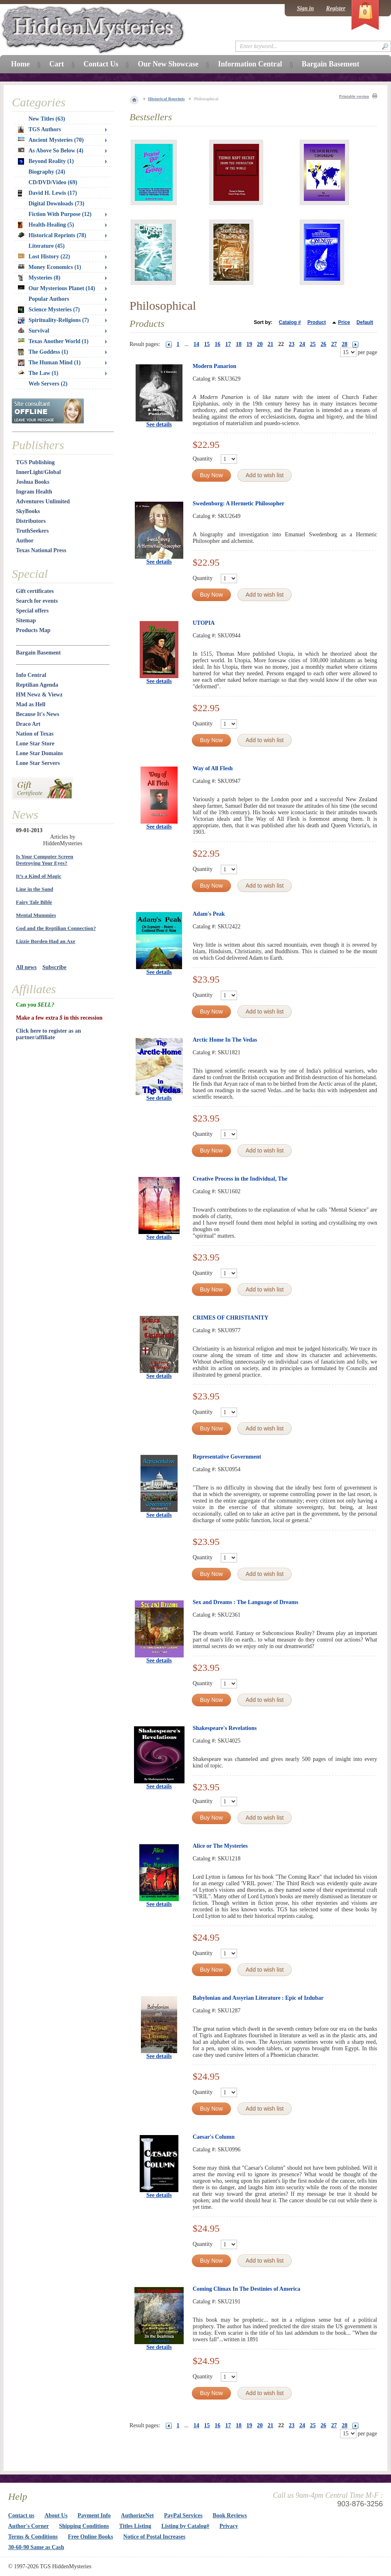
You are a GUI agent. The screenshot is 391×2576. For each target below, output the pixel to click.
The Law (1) (38, 373)
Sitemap (26, 620)
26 (323, 344)
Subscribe (54, 967)
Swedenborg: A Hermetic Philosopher (238, 503)
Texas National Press (41, 550)
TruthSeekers (32, 531)
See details (159, 424)
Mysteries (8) (39, 278)
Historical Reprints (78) (52, 235)
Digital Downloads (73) (56, 204)
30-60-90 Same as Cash (36, 2547)
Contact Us (101, 64)
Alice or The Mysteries (220, 1846)
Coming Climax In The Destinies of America (246, 2289)
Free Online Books (90, 2537)
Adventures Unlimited (43, 501)
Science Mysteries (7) (49, 309)
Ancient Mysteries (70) (50, 140)
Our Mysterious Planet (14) (56, 288)
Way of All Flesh (213, 768)
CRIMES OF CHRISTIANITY (230, 1318)
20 (260, 344)
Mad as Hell (30, 704)
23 (291, 344)
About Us (55, 2515)
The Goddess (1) (43, 352)
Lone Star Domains (39, 753)
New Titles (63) (47, 119)
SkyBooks (28, 511)
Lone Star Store (35, 743)
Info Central (31, 675)
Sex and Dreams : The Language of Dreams (245, 1602)
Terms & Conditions (33, 2537)
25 (313, 344)
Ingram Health (34, 492)
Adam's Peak (209, 914)
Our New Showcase (168, 64)
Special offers (32, 611)
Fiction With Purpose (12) (60, 214)
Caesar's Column (214, 2137)
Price (344, 322)
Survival (33, 331)
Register (335, 8)
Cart (56, 64)
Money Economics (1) (49, 267)
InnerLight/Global (38, 472)
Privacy (229, 2526)
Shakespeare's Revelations (225, 1728)
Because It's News (37, 714)
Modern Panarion (214, 366)
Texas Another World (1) (53, 341)
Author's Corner (28, 2526)
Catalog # (290, 322)
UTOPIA (204, 623)
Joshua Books (32, 482)
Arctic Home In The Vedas (225, 1040)
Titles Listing (135, 2526)
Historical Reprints (166, 98)
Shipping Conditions (84, 2526)
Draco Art (28, 724)
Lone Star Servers (38, 763)
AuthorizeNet (137, 2515)
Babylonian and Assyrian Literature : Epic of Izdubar (258, 1998)
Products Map (33, 630)
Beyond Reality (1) (46, 161)
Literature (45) (47, 246)
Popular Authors (49, 299)
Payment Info (94, 2515)
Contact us (21, 2515)
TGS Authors (39, 129)
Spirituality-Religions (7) (53, 320)
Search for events (37, 601)
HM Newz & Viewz (39, 695)
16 (217, 344)
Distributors (31, 521)
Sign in (305, 8)
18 (239, 344)
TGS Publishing (35, 462)
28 (344, 344)
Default (364, 322)
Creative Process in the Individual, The (240, 1179)
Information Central (250, 64)
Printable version (354, 96)
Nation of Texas (35, 734)
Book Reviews (230, 2515)
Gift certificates (35, 591)
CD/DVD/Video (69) (53, 182)
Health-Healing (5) (46, 225)
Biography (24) (47, 172)
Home (20, 64)
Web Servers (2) (48, 384)
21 (270, 344)
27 (334, 344)
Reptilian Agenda (37, 685)
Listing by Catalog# (185, 2526)
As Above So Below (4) (50, 151)
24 (302, 344)
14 (196, 344)
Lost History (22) (44, 256)
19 (249, 344)
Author (25, 541)
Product (317, 322)
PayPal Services (183, 2515)
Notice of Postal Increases (154, 2537)
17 (228, 344)
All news (26, 967)
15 (207, 344)
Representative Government (227, 1457)
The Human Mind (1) (49, 362)
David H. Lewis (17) (47, 193)
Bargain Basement (38, 653)
